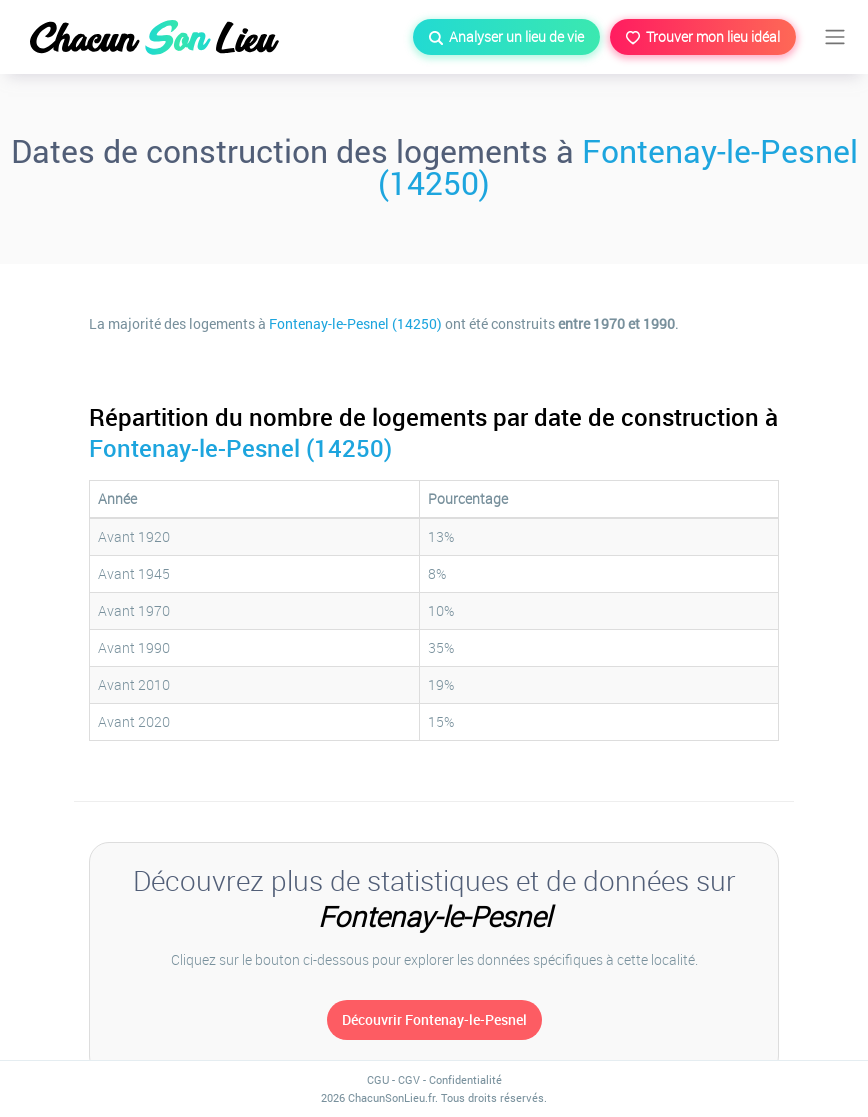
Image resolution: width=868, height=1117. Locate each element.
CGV (409, 1079)
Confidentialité (465, 1079)
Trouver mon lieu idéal (703, 36)
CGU (378, 1079)
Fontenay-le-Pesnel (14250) (618, 166)
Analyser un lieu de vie (506, 36)
